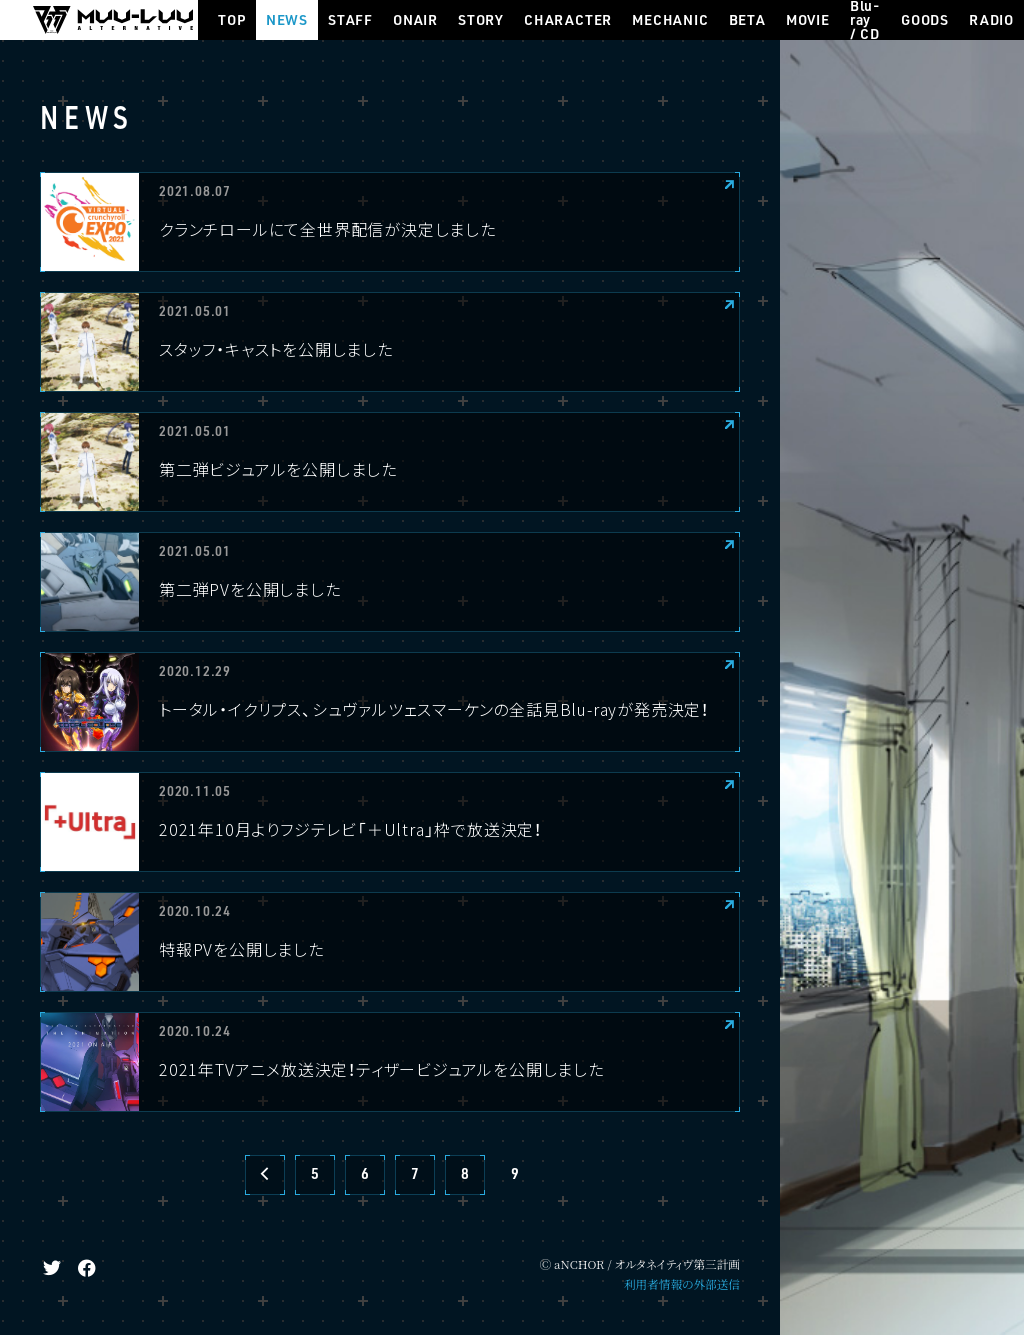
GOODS (925, 19)
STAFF (350, 19)
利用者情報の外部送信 (682, 1284)
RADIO (991, 19)
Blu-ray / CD (865, 20)
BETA (747, 19)
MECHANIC (670, 19)
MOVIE (808, 19)
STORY (481, 19)
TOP (231, 19)
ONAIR (415, 19)
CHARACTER (568, 19)
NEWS (287, 19)
